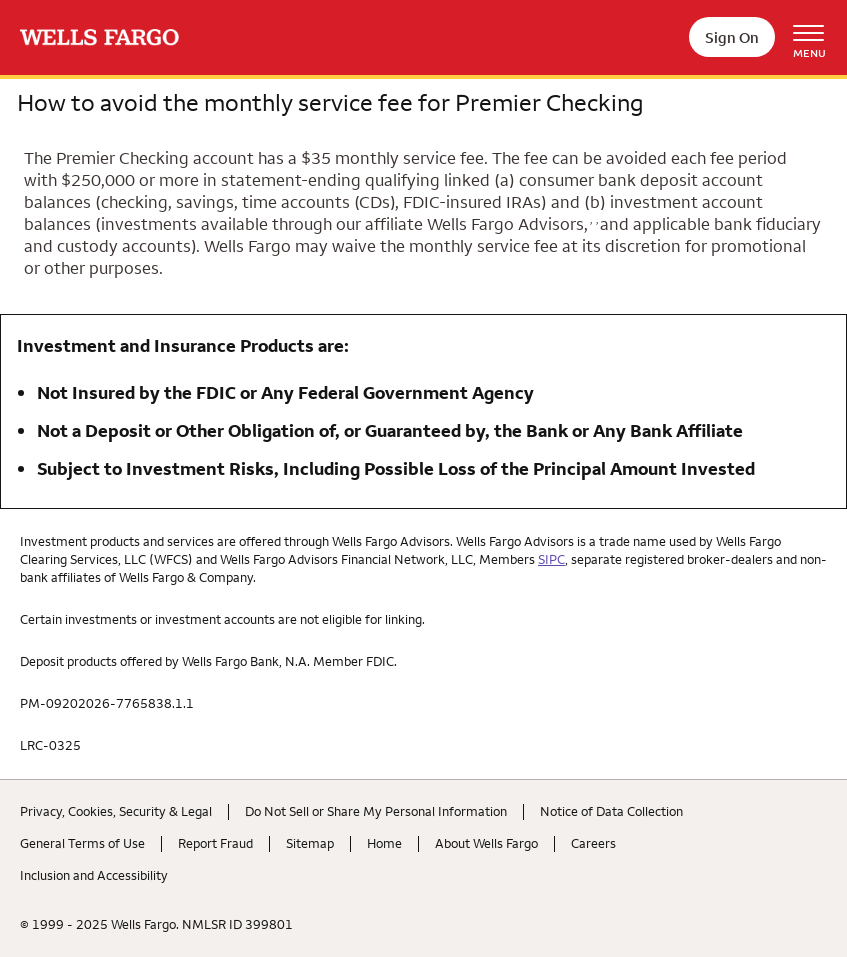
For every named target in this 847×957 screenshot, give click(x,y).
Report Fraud (215, 843)
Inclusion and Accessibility (94, 875)
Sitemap (310, 843)
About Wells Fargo (486, 843)
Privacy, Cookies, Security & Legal (116, 811)
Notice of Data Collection (611, 811)
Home (384, 843)
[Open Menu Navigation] (816, 37)
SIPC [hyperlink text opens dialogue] (551, 559)
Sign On (732, 37)
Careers (593, 843)
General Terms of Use (82, 843)
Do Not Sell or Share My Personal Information (376, 811)
